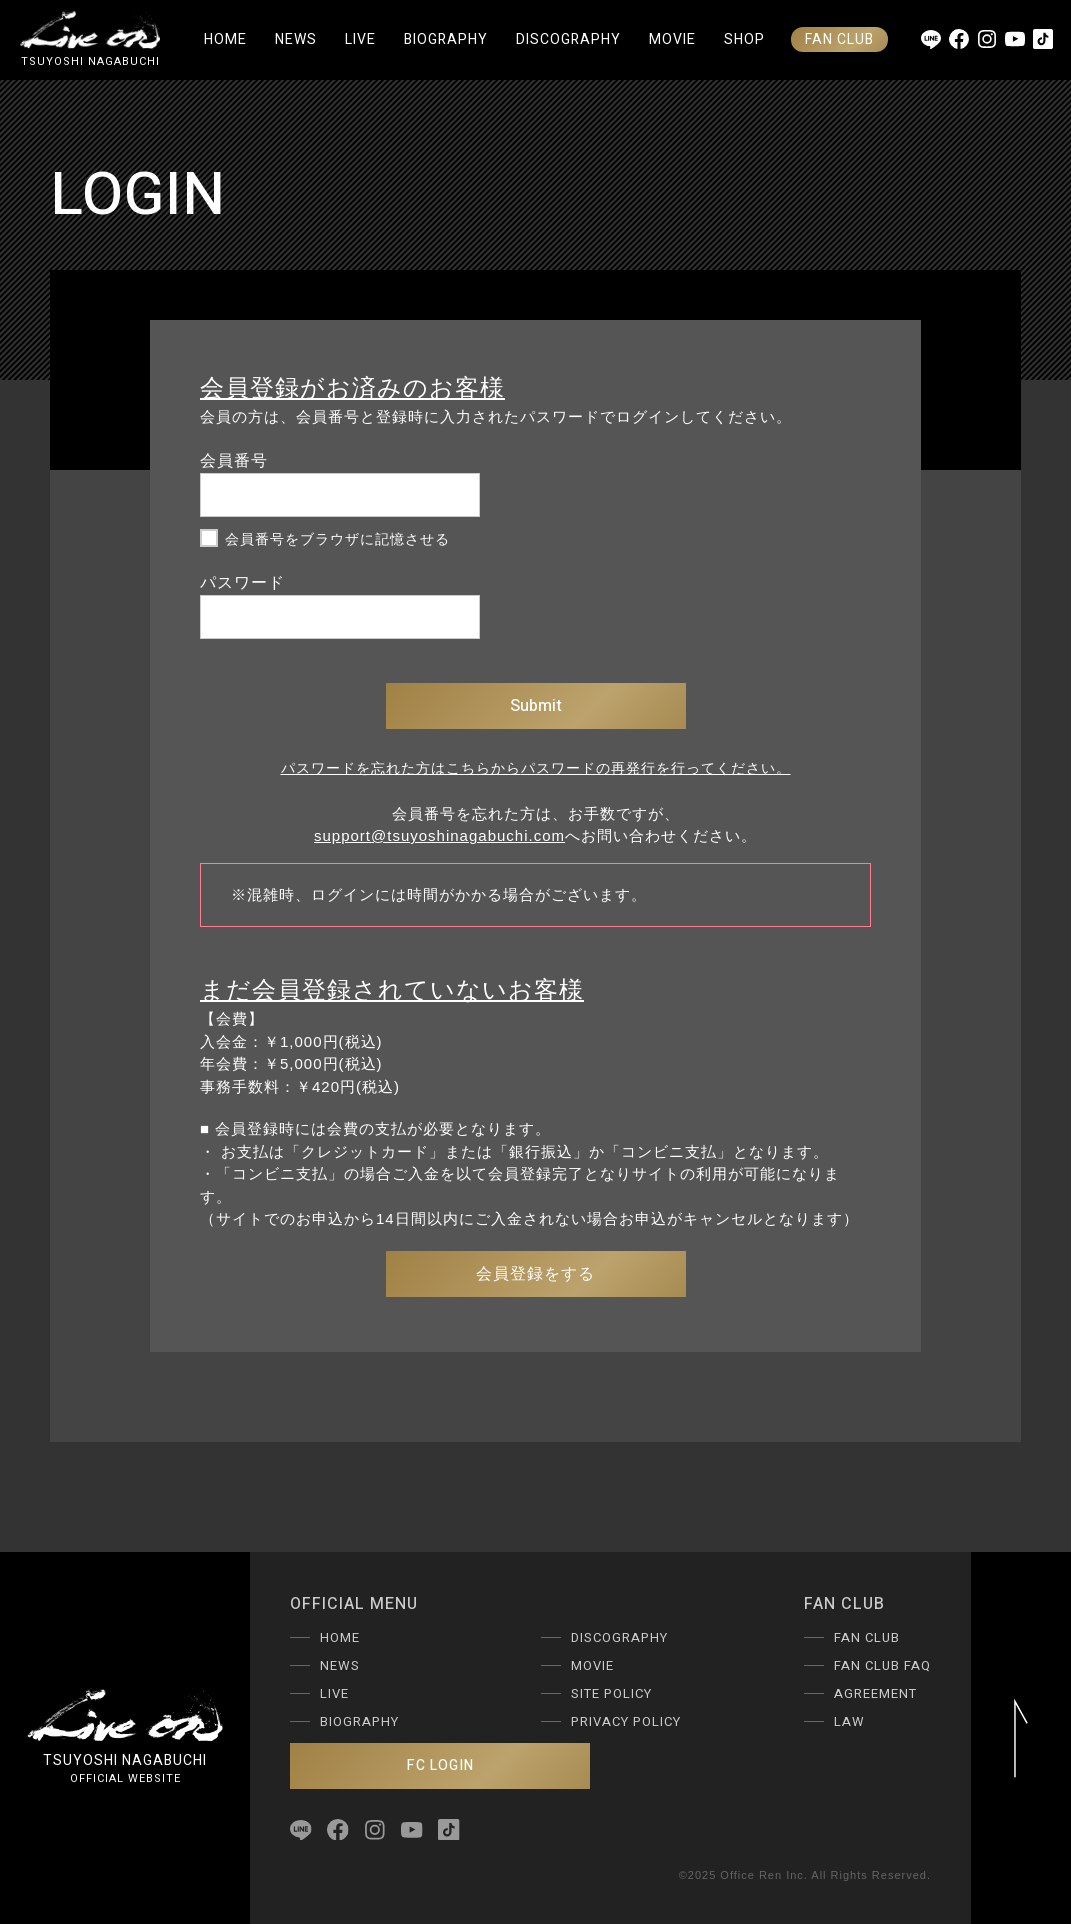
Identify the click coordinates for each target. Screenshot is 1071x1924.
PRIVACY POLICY (626, 1721)
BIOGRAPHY (446, 39)
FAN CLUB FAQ (882, 1665)
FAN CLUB (839, 39)
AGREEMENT (875, 1693)
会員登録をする (535, 1274)
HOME (225, 39)
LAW (849, 1721)
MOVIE (672, 39)
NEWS (296, 39)
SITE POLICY (611, 1693)
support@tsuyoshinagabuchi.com (439, 835)
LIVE (360, 39)
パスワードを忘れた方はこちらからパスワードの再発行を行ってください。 (536, 768)
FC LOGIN (440, 1765)
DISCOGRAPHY (568, 39)
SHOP (744, 39)
